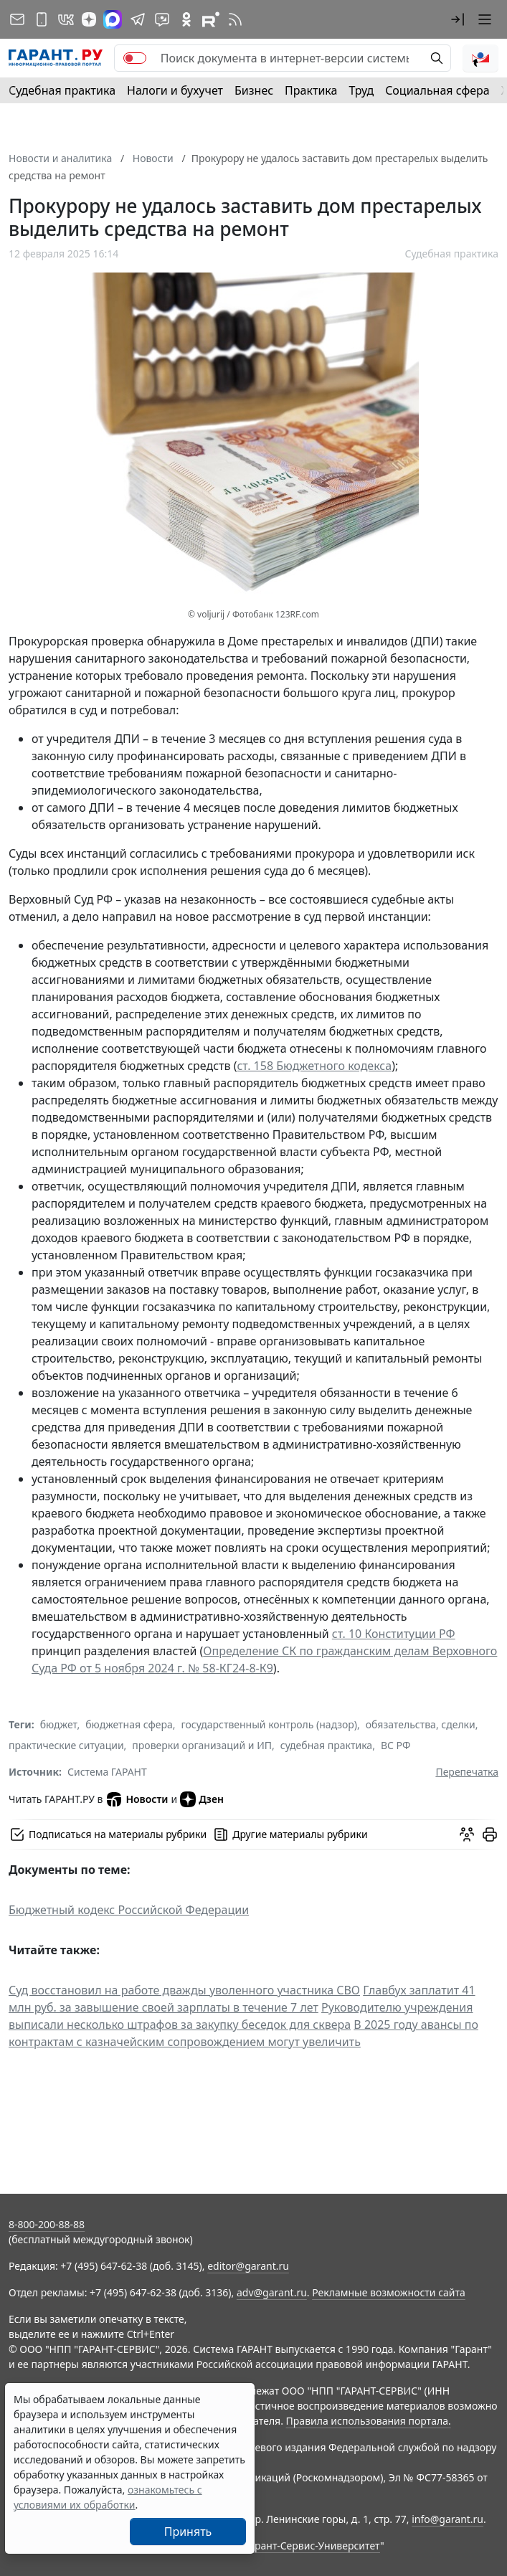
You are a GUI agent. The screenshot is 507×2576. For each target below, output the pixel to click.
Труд (361, 90)
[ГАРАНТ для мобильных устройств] (41, 19)
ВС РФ (395, 1745)
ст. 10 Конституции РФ (393, 1634)
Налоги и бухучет (175, 90)
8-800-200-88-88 (47, 2224)
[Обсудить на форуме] (466, 1834)
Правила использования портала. (368, 2421)
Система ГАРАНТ (107, 1772)
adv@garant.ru (272, 2292)
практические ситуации (66, 1745)
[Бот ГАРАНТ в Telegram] (162, 19)
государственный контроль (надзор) (269, 1724)
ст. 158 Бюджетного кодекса (314, 1066)
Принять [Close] (188, 2531)
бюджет (58, 1724)
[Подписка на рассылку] (17, 19)
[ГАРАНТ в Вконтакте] (66, 19)
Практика (311, 90)
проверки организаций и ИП (202, 1745)
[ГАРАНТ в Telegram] (137, 19)
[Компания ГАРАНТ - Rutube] (210, 19)
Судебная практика (62, 90)
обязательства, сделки (420, 1724)
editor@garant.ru (248, 2266)
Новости (136, 1799)
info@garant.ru (447, 2519)
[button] (457, 19)
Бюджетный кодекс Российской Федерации (129, 1910)
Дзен (202, 1799)
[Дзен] (89, 19)
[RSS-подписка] (235, 19)
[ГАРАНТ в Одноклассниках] (186, 19)
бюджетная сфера (129, 1724)
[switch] (134, 58)
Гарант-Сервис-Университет (312, 2545)
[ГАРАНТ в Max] (112, 19)
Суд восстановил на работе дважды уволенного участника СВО (184, 1990)
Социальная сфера (437, 90)
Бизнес (253, 90)
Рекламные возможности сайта (388, 2292)
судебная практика (326, 1745)
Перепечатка (466, 1772)
